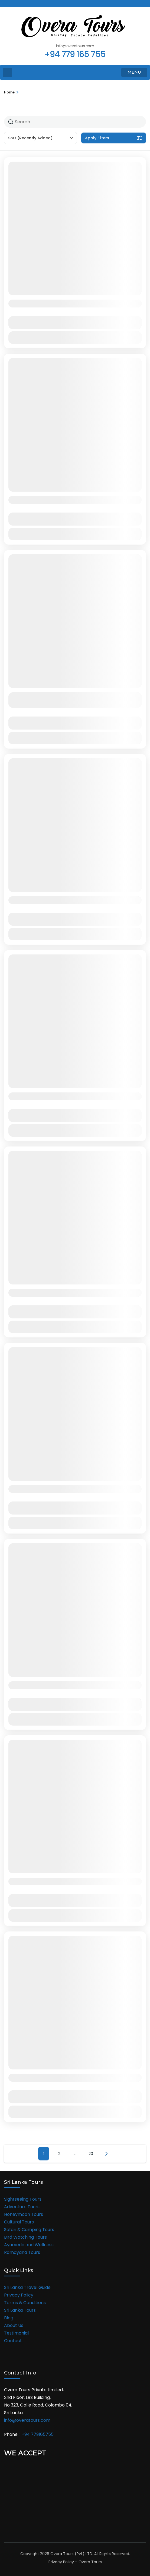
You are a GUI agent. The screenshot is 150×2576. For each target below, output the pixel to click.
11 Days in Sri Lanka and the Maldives (64, 303)
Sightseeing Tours (22, 2199)
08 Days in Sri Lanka (38, 900)
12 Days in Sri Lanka (37, 1292)
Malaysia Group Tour (39, 1881)
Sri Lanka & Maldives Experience (57, 499)
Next (106, 2153)
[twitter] (15, 3)
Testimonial (16, 2333)
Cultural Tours (19, 2222)
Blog (8, 2318)
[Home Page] (7, 72)
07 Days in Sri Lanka (38, 1096)
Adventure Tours (22, 2207)
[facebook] (6, 3)
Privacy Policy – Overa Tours (75, 2562)
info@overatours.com (27, 2420)
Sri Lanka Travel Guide (27, 2287)
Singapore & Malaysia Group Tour (58, 1489)
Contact (13, 2341)
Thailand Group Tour (39, 2077)
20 (90, 2153)
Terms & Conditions (25, 2302)
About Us (13, 2325)
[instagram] (24, 3)
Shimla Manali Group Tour (47, 1685)
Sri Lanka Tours (20, 2310)
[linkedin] (33, 3)
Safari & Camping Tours (29, 2229)
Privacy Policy (18, 2295)
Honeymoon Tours (23, 2214)
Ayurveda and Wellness (29, 2245)
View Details (75, 337)
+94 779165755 (38, 2434)
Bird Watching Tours (25, 2237)
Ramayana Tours (22, 2252)
